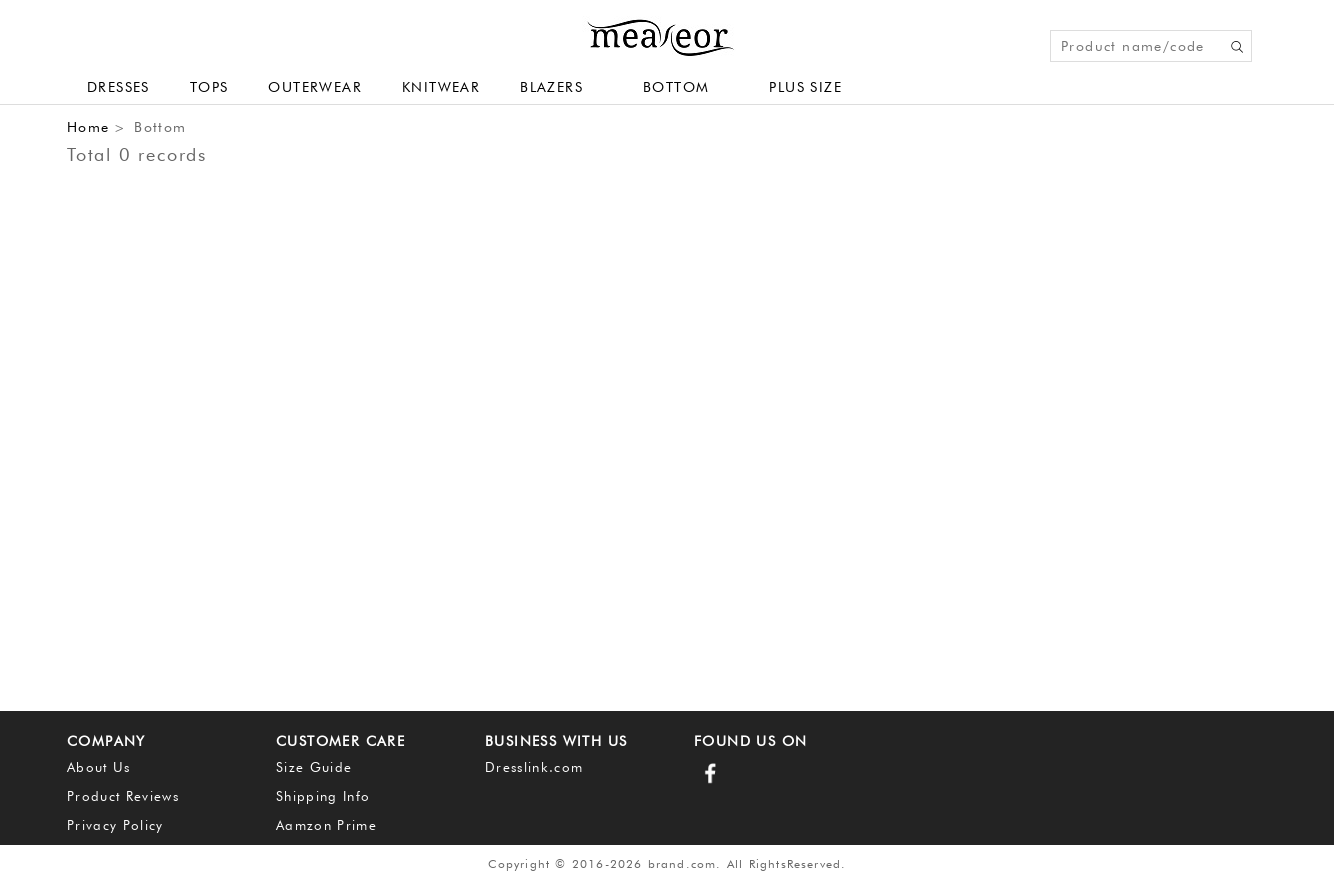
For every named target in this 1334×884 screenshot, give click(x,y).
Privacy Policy (115, 825)
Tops (209, 87)
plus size (805, 87)
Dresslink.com (534, 767)
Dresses (118, 87)
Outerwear (315, 87)
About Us (99, 767)
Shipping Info (323, 796)
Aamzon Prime (326, 825)
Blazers (551, 87)
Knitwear (441, 87)
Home (88, 127)
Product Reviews (123, 796)
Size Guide (314, 767)
